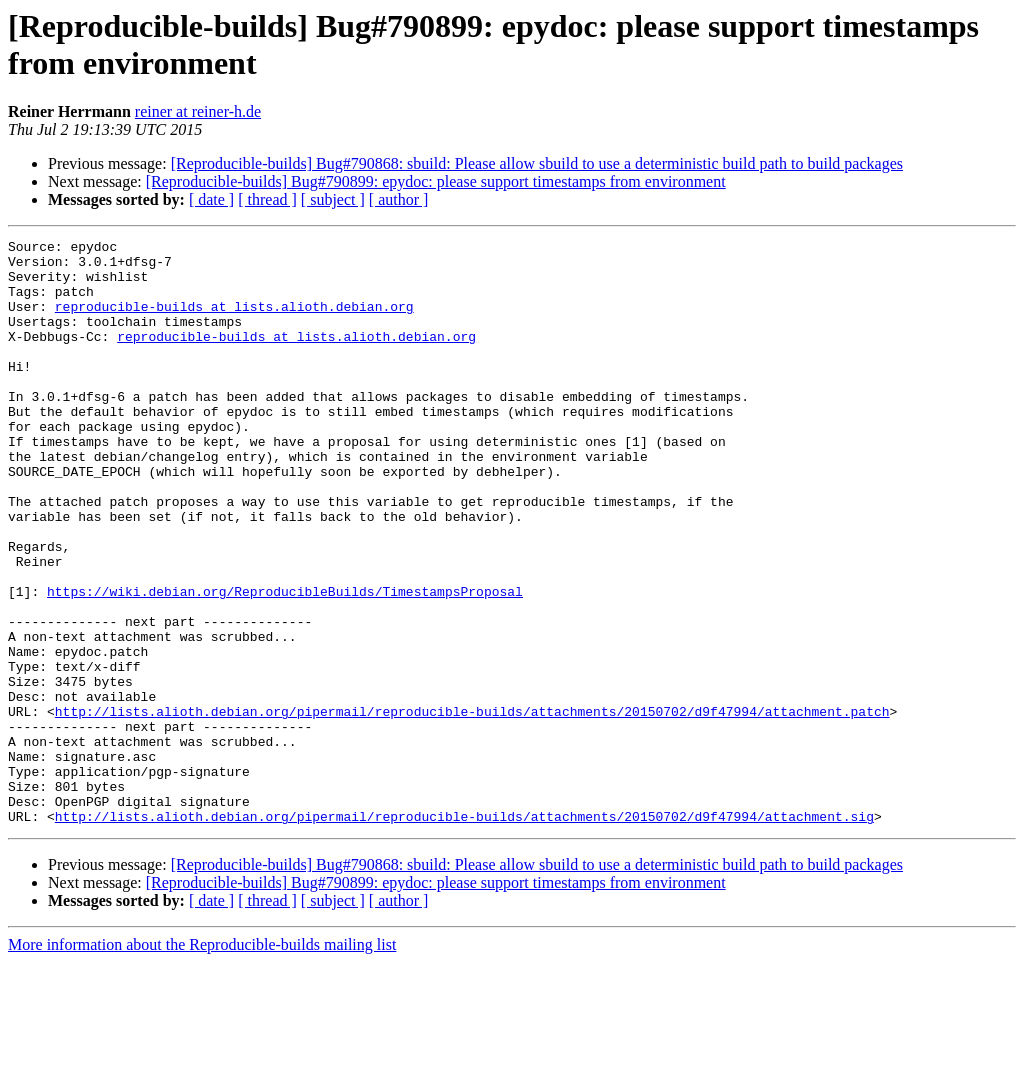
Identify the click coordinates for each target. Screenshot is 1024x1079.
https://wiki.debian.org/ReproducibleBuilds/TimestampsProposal (285, 663)
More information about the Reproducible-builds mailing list (202, 1061)
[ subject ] (333, 199)
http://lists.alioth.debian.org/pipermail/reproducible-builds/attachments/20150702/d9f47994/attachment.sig (464, 933)
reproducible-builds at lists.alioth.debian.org (234, 321)
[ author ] (399, 199)
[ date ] (211, 199)
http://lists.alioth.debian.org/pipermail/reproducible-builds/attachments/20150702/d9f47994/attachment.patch (472, 807)
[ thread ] (267, 199)
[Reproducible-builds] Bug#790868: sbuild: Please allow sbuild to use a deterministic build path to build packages (537, 163)
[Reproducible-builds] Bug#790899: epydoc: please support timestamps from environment (436, 181)
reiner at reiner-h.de (198, 111)
